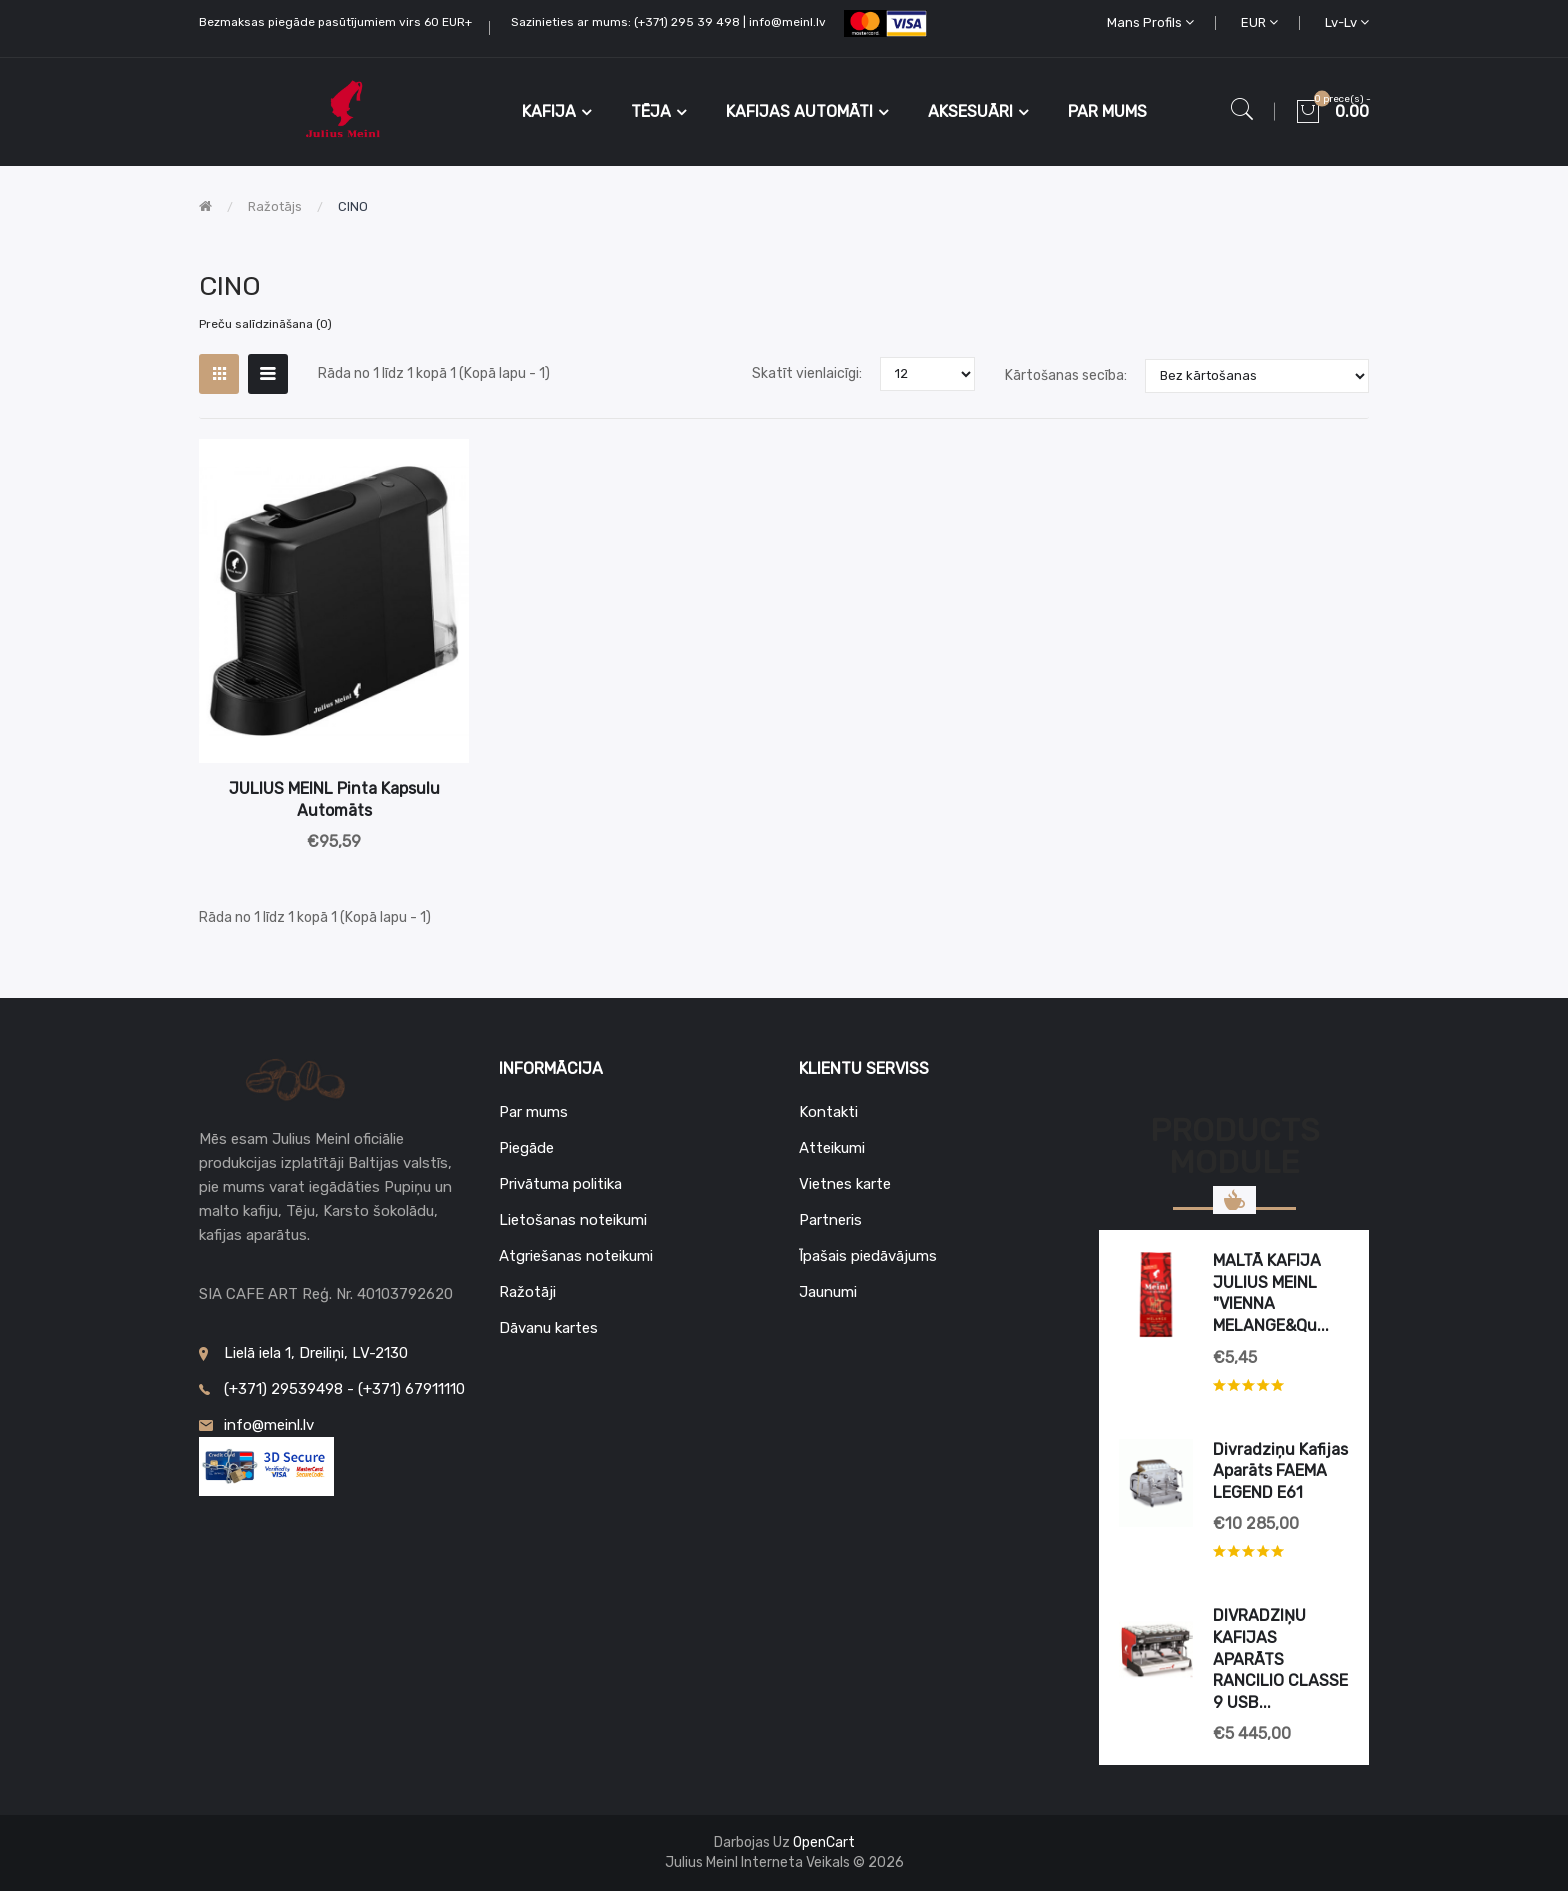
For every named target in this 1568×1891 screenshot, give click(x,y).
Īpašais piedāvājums (868, 1256)
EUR (1259, 22)
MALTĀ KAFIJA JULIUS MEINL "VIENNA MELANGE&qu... (1271, 1293)
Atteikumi (832, 1148)
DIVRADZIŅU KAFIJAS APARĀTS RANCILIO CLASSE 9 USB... (1280, 1658)
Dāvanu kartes (548, 1328)
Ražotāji (527, 1292)
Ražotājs (275, 206)
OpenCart (824, 1842)
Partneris (830, 1220)
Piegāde (526, 1148)
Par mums (533, 1112)
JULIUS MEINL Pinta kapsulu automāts (334, 799)
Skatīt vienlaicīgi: (807, 373)
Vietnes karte (845, 1184)
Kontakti (828, 1112)
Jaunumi (828, 1292)
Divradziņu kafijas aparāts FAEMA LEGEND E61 (1280, 1471)
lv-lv (1347, 22)
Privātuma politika (560, 1184)
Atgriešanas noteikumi (576, 1256)
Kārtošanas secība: (1066, 375)
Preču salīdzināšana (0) (265, 324)
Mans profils (1150, 22)
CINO (353, 206)
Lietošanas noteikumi (573, 1220)
